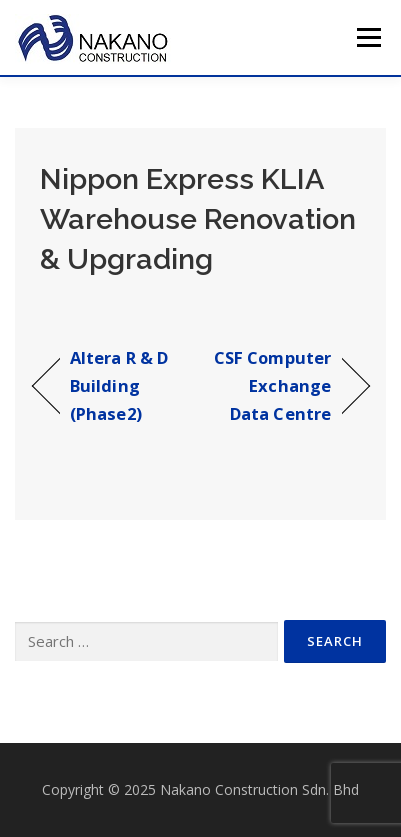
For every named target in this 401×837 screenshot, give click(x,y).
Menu (367, 37)
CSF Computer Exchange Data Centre (270, 385)
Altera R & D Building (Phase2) (119, 385)
